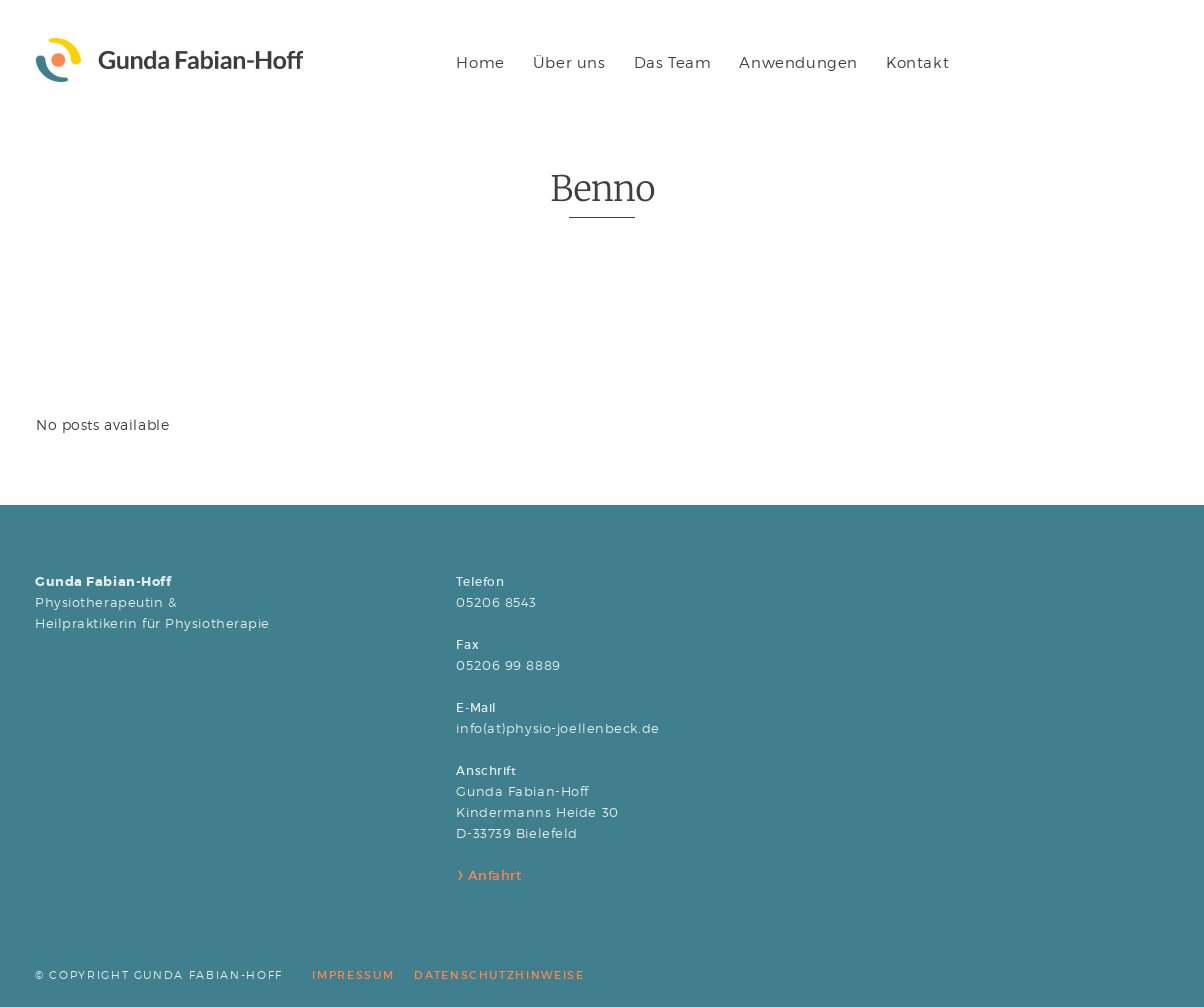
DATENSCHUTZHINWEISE (499, 975)
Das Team (673, 63)
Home (480, 63)
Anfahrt (492, 875)
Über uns (569, 63)
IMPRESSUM (353, 975)
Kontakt (917, 63)
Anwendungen (798, 63)
